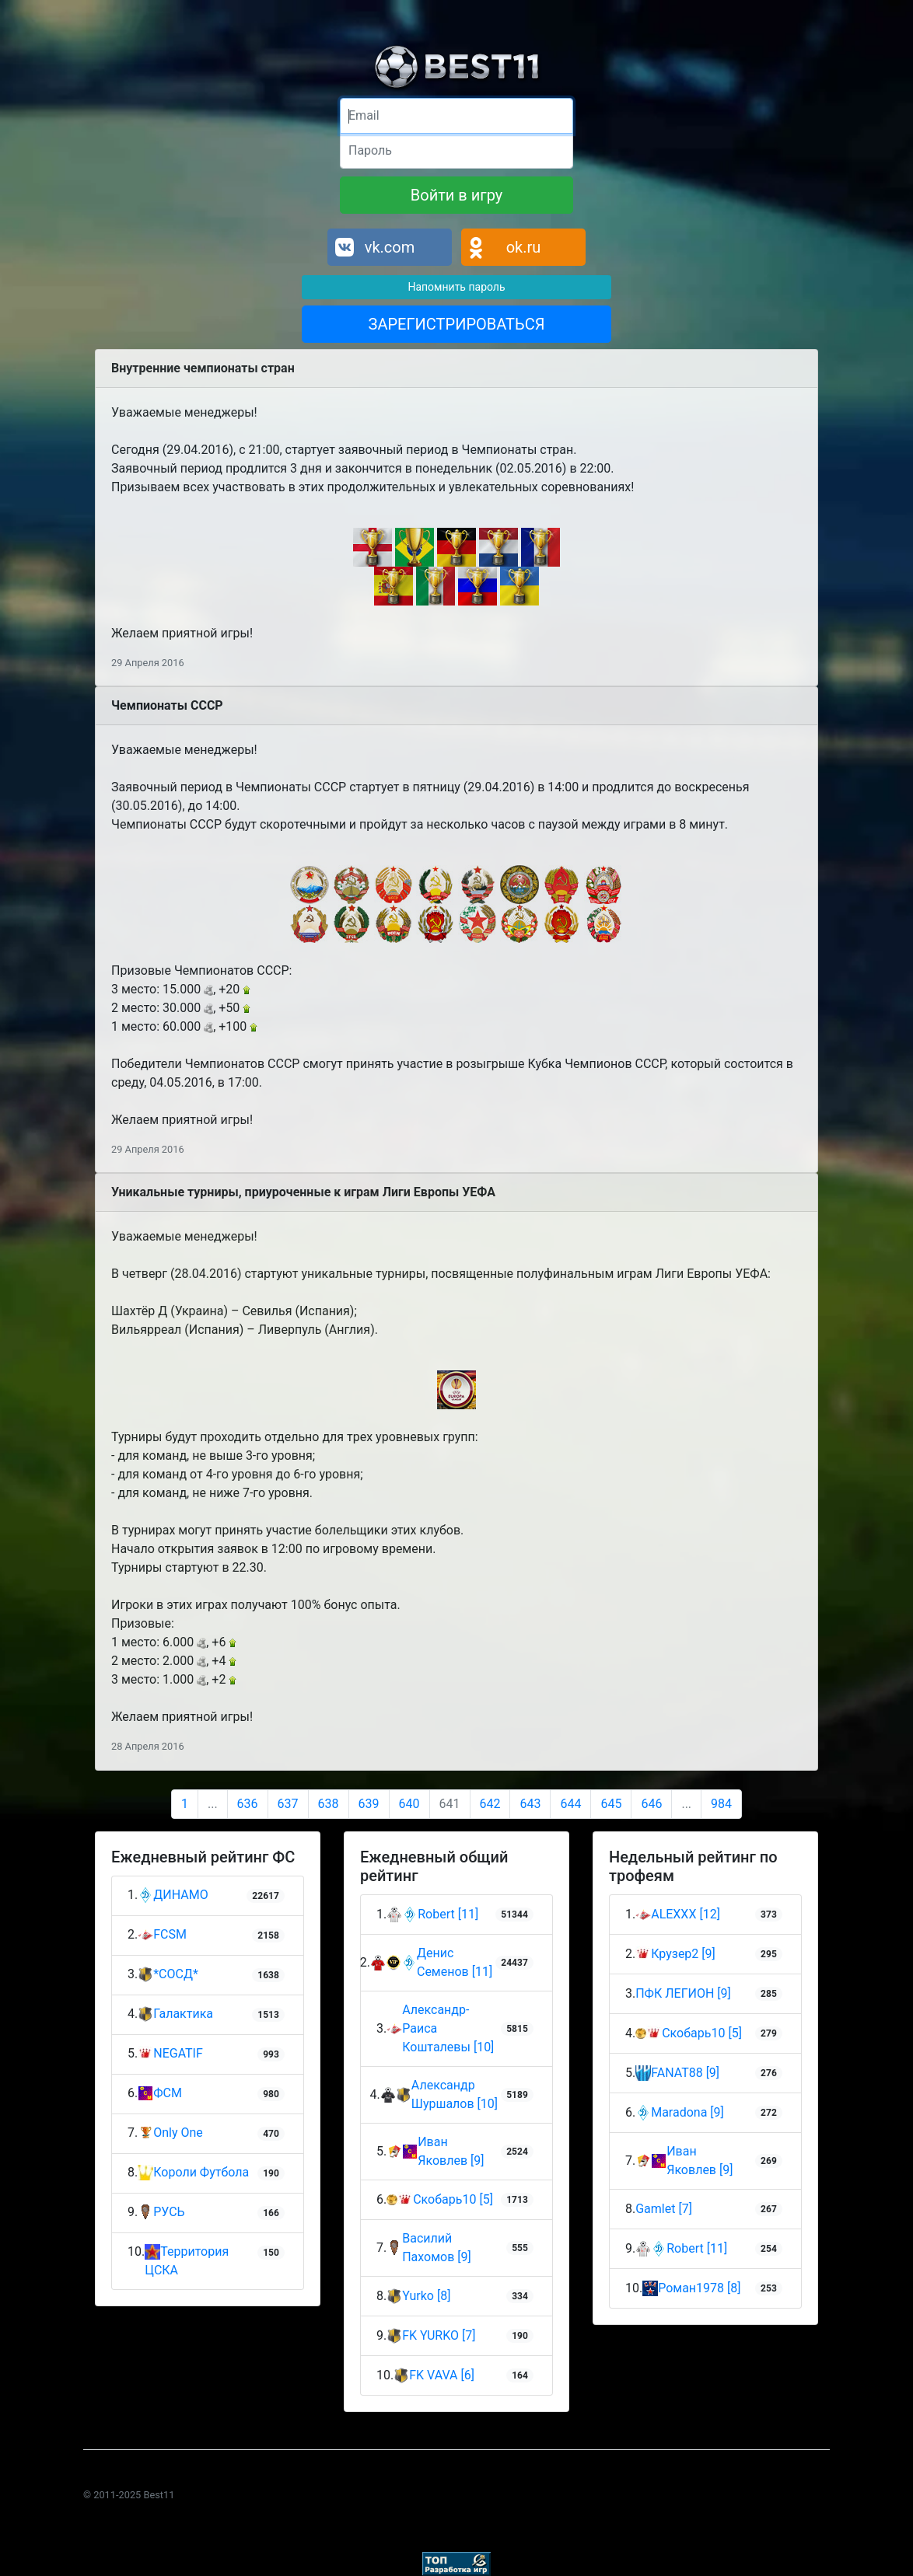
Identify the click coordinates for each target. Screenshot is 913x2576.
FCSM (162, 1935)
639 (369, 1803)
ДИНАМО (173, 1895)
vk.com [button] (390, 247)
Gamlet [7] (663, 2208)
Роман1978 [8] (699, 2288)
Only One (170, 2133)
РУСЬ (161, 2212)
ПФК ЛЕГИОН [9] (683, 1993)
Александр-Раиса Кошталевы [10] (448, 2028)
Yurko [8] (426, 2295)
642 (490, 1803)
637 (288, 1803)
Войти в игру (456, 195)
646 (651, 1803)
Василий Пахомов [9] (436, 2247)
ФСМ (160, 2094)
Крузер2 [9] (683, 1953)
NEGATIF (170, 2054)
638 (328, 1803)
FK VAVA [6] (441, 2375)
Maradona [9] (687, 2112)
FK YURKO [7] (438, 2335)
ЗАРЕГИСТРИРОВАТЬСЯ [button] (457, 324)
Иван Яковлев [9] (451, 2151)
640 (409, 1803)
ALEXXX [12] (685, 1914)
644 (570, 1803)
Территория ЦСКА (187, 2261)
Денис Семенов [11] (454, 1962)
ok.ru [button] (523, 247)
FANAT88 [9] (685, 2072)
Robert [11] (448, 1914)
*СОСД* (168, 1975)
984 (721, 1803)
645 (610, 1803)
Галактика (175, 2014)
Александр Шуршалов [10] (454, 2094)
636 (247, 1803)
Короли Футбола (193, 2173)
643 (529, 1803)
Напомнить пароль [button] (456, 287)
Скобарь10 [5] (453, 2199)
